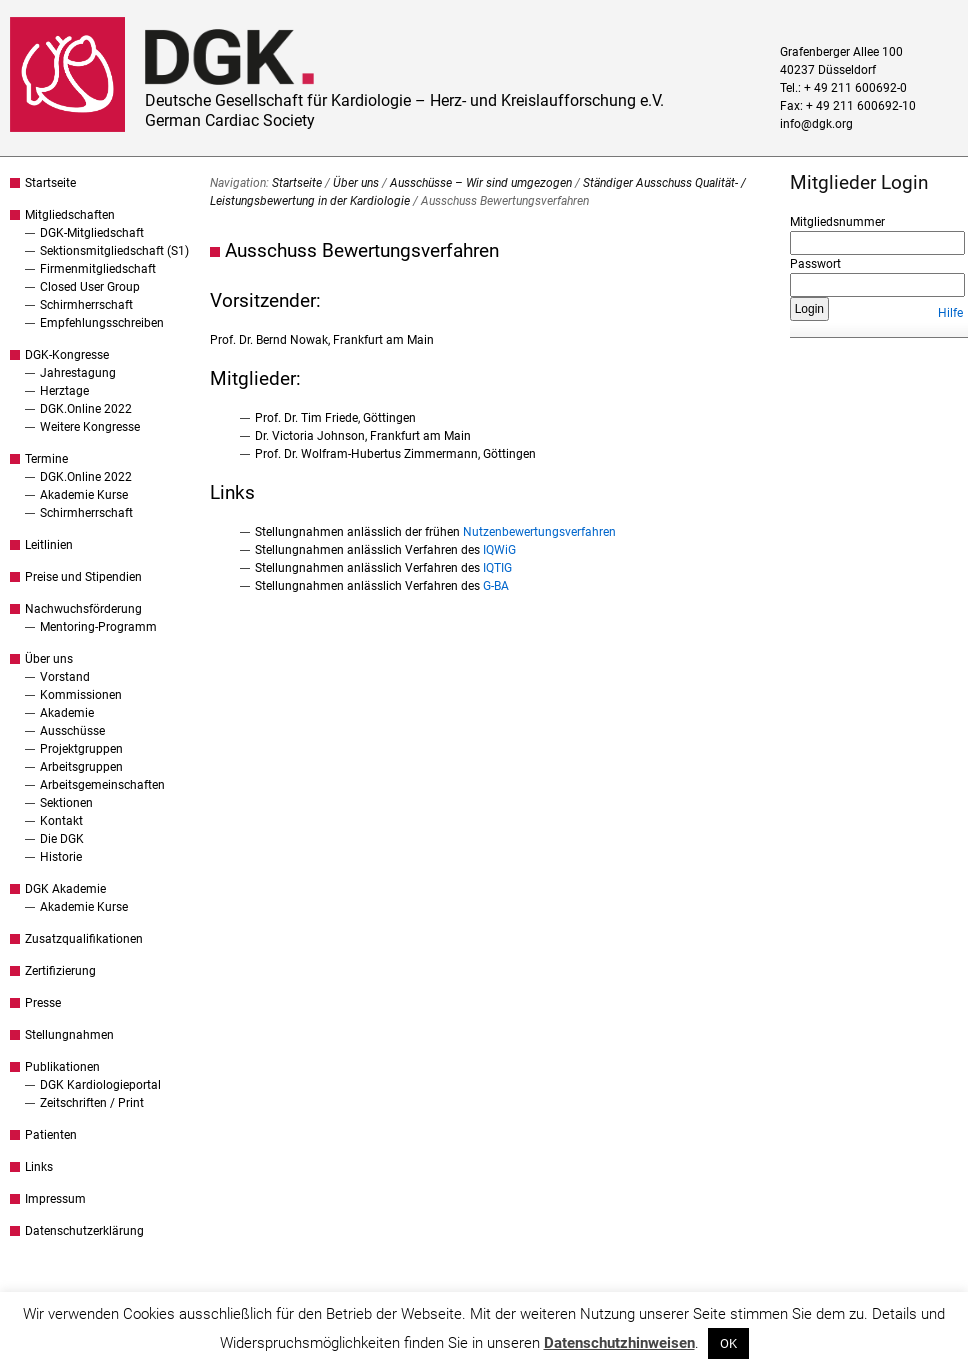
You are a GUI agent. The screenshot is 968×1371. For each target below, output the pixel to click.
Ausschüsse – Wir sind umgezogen (481, 183)
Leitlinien (49, 545)
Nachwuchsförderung (83, 609)
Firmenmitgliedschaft (98, 269)
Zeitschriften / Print (92, 1103)
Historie (61, 857)
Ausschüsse (72, 731)
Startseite (50, 183)
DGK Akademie (65, 889)
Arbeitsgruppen (81, 767)
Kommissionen (81, 695)
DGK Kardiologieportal (100, 1085)
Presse (43, 1003)
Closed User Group (90, 287)
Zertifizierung (60, 971)
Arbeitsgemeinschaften (102, 785)
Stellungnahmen (69, 1035)
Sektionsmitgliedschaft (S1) (114, 251)
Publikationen (62, 1067)
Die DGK (62, 839)
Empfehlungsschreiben (102, 323)
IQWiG (499, 550)
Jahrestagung (78, 373)
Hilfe (950, 313)
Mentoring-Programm (98, 627)
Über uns (49, 659)
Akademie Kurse (84, 495)
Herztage (64, 391)
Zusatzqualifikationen (84, 939)
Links (39, 1167)
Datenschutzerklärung (84, 1231)
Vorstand (65, 677)
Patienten (51, 1135)
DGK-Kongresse (67, 355)
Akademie (67, 713)
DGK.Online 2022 (86, 409)
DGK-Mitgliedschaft (92, 233)
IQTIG (497, 568)
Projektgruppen (81, 749)
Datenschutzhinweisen (619, 1343)
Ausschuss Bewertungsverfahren (362, 250)
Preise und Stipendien (83, 577)
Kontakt (61, 821)
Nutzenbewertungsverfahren (539, 532)
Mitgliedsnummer (837, 222)
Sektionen (66, 803)
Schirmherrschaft (86, 305)
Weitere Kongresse (90, 427)
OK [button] (728, 1343)
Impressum (55, 1199)
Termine (46, 459)
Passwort (815, 264)
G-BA (496, 586)
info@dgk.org (816, 124)
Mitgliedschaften (70, 215)
